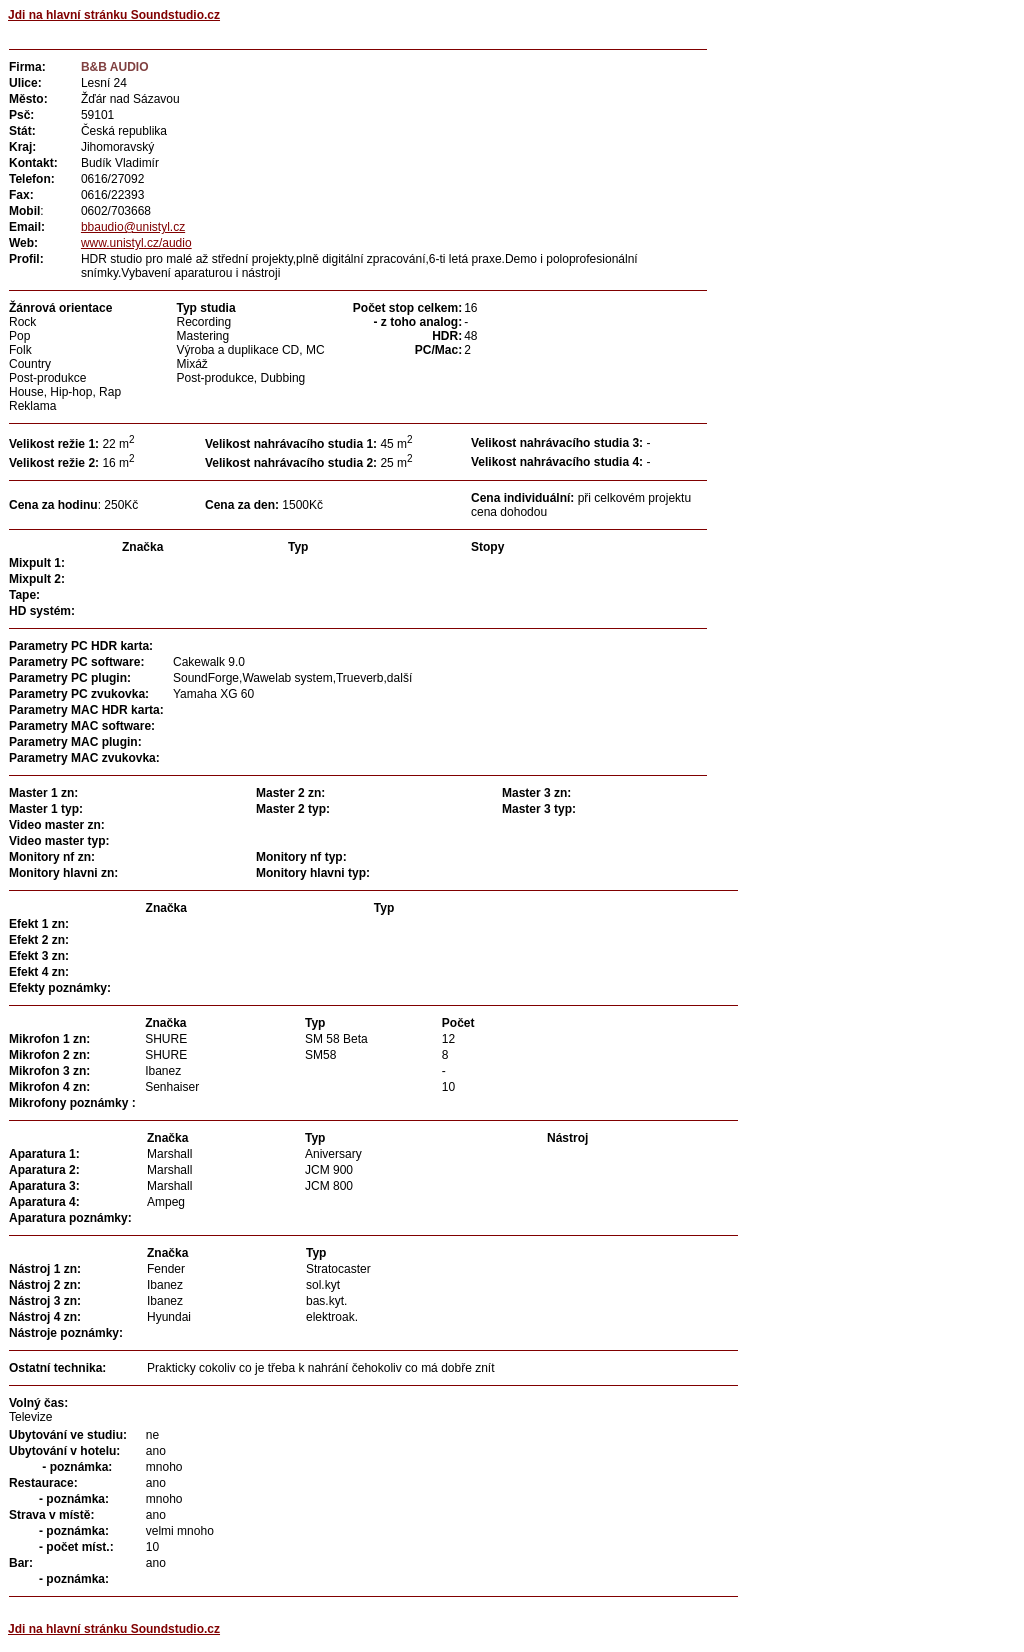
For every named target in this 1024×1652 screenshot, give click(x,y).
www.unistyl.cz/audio (136, 243)
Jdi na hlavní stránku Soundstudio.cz (114, 15)
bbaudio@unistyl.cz (133, 227)
